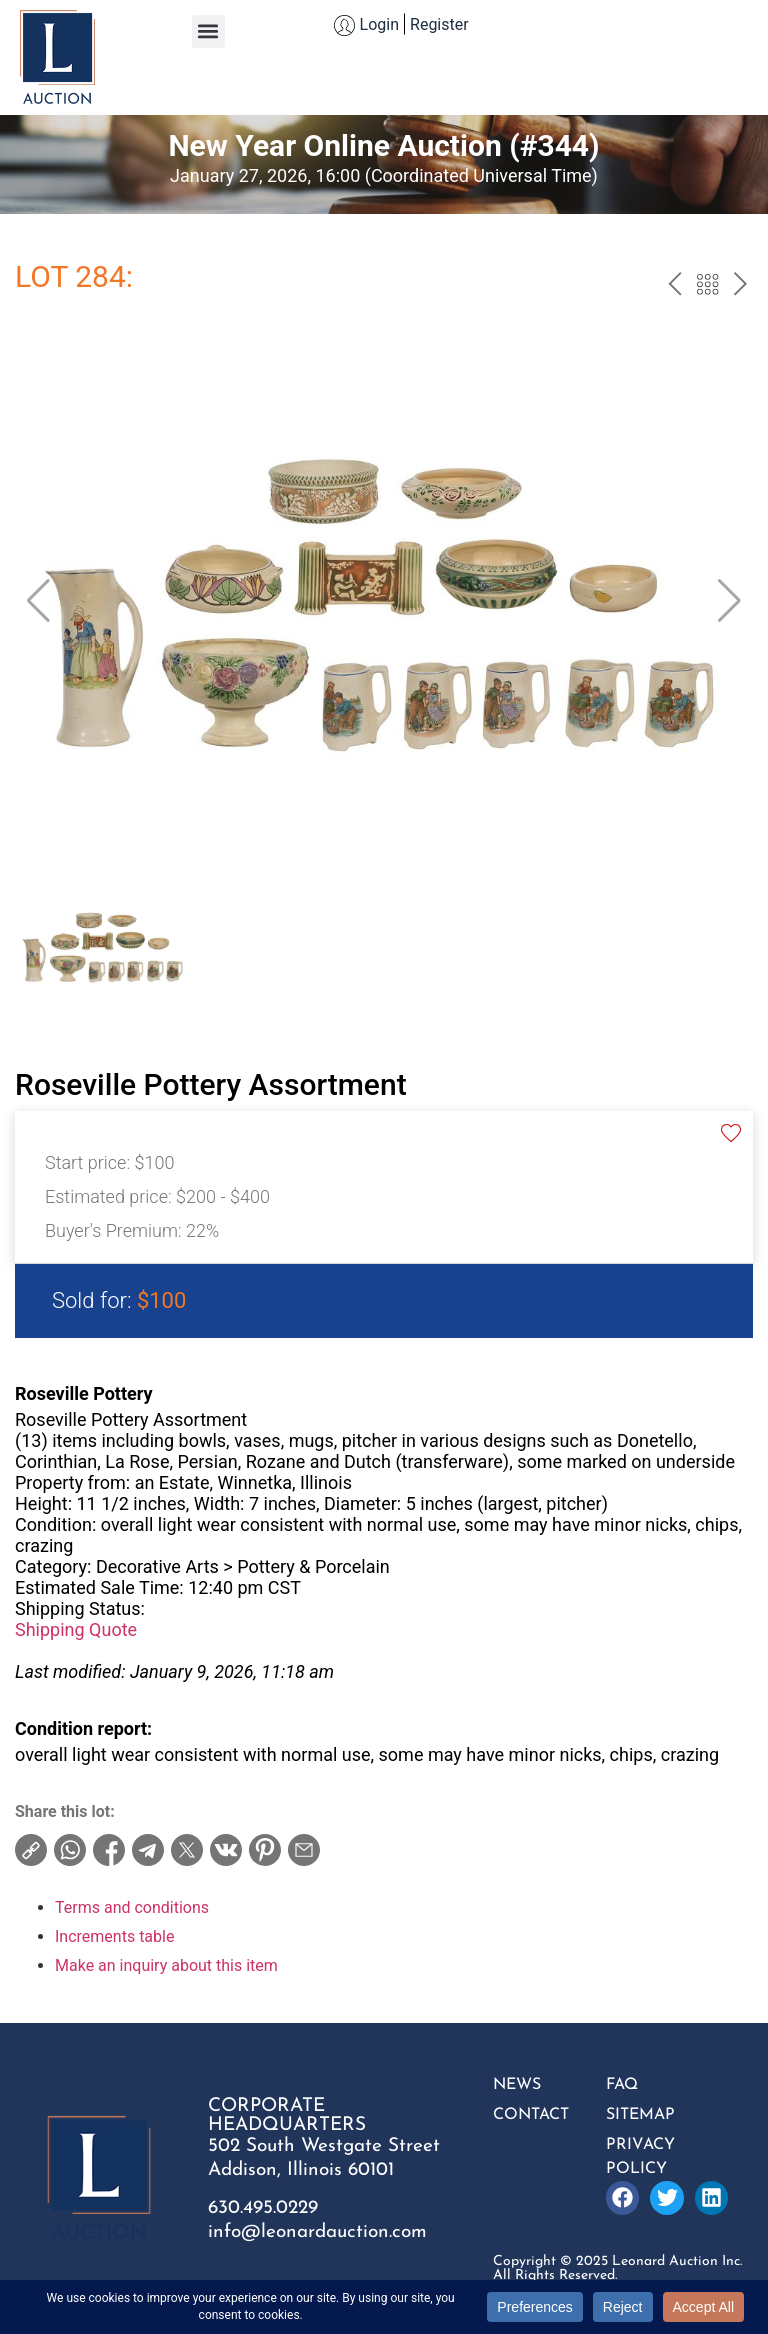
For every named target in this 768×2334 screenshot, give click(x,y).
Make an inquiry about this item (166, 1965)
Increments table (114, 1936)
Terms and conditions (132, 1907)
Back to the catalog (707, 287)
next (740, 287)
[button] (208, 31)
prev (674, 287)
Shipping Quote (76, 1629)
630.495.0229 (263, 2208)
